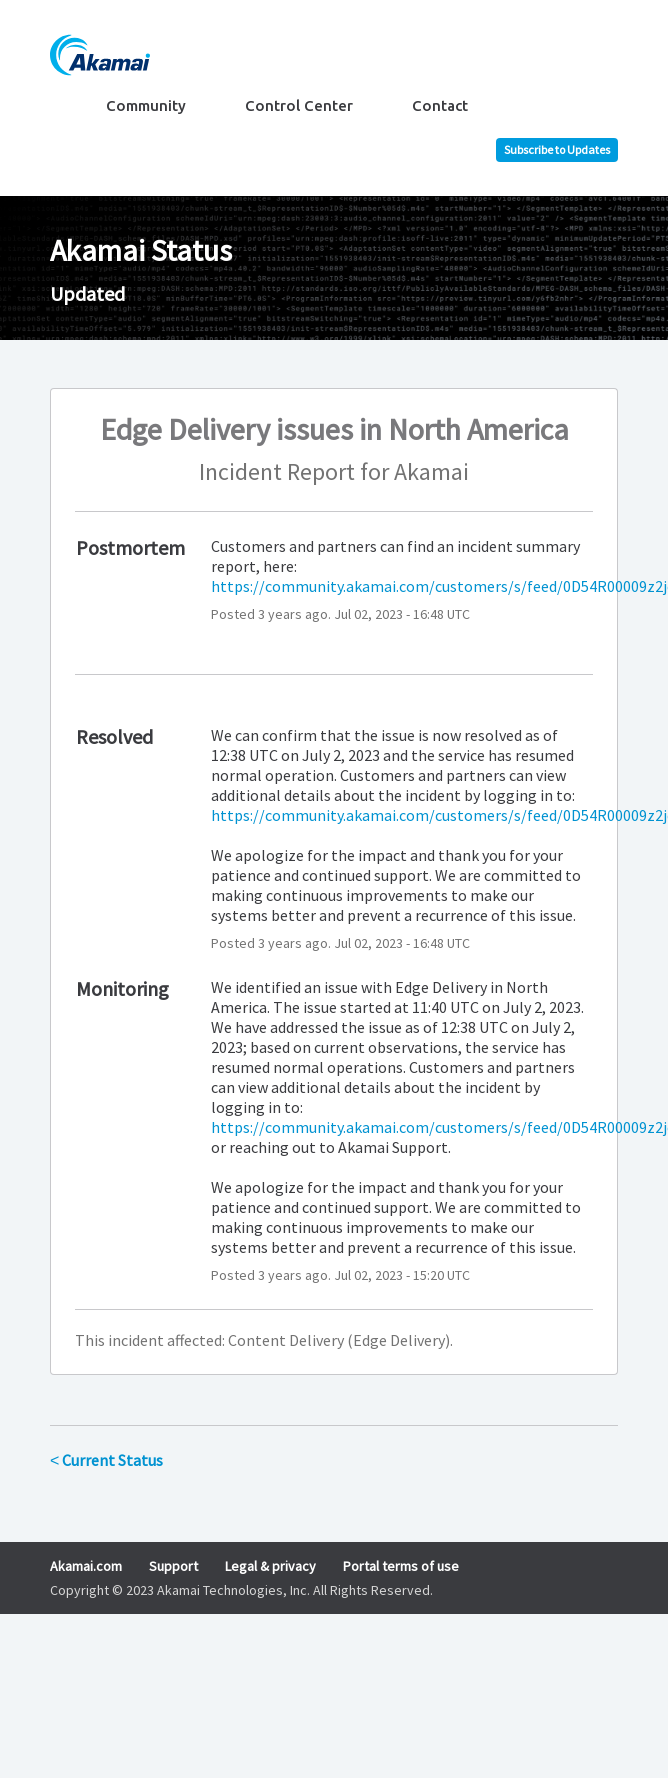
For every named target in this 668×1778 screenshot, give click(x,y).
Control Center (299, 105)
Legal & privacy (270, 1566)
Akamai (431, 471)
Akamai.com (86, 1566)
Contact (440, 105)
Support (173, 1566)
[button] (557, 150)
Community (146, 105)
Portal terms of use (401, 1566)
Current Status (106, 1460)
